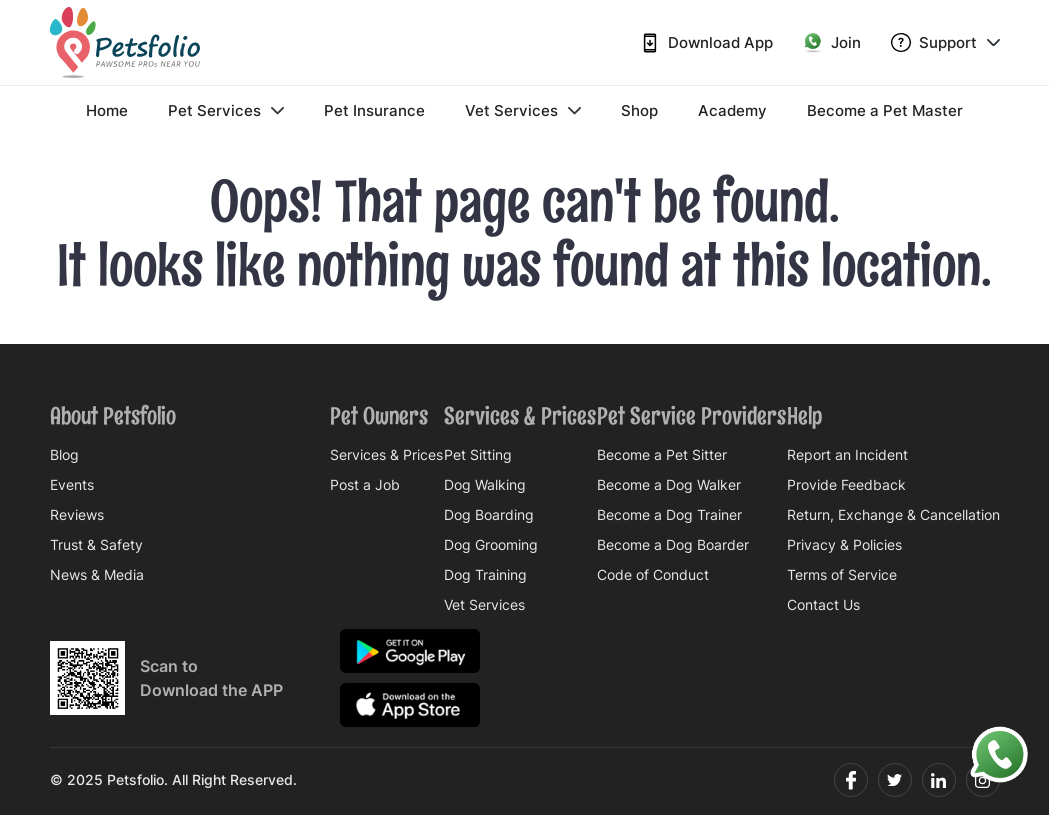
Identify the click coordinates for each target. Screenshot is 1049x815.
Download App (706, 43)
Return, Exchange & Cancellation (893, 515)
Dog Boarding (489, 515)
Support (945, 43)
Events (72, 485)
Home (107, 110)
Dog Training (485, 575)
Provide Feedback (846, 485)
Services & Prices (386, 455)
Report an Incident (847, 455)
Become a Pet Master (885, 110)
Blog (64, 455)
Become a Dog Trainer (669, 515)
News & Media (97, 575)
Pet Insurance (374, 110)
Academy (732, 110)
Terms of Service (842, 575)
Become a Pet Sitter (662, 455)
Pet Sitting (478, 455)
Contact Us (823, 605)
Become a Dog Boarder (673, 545)
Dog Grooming (491, 545)
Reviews (77, 515)
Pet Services (226, 110)
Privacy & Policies (844, 545)
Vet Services (523, 110)
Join (832, 42)
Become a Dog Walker (669, 485)
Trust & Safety (96, 545)
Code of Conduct (653, 575)
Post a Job (365, 485)
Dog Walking (485, 485)
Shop (639, 110)
